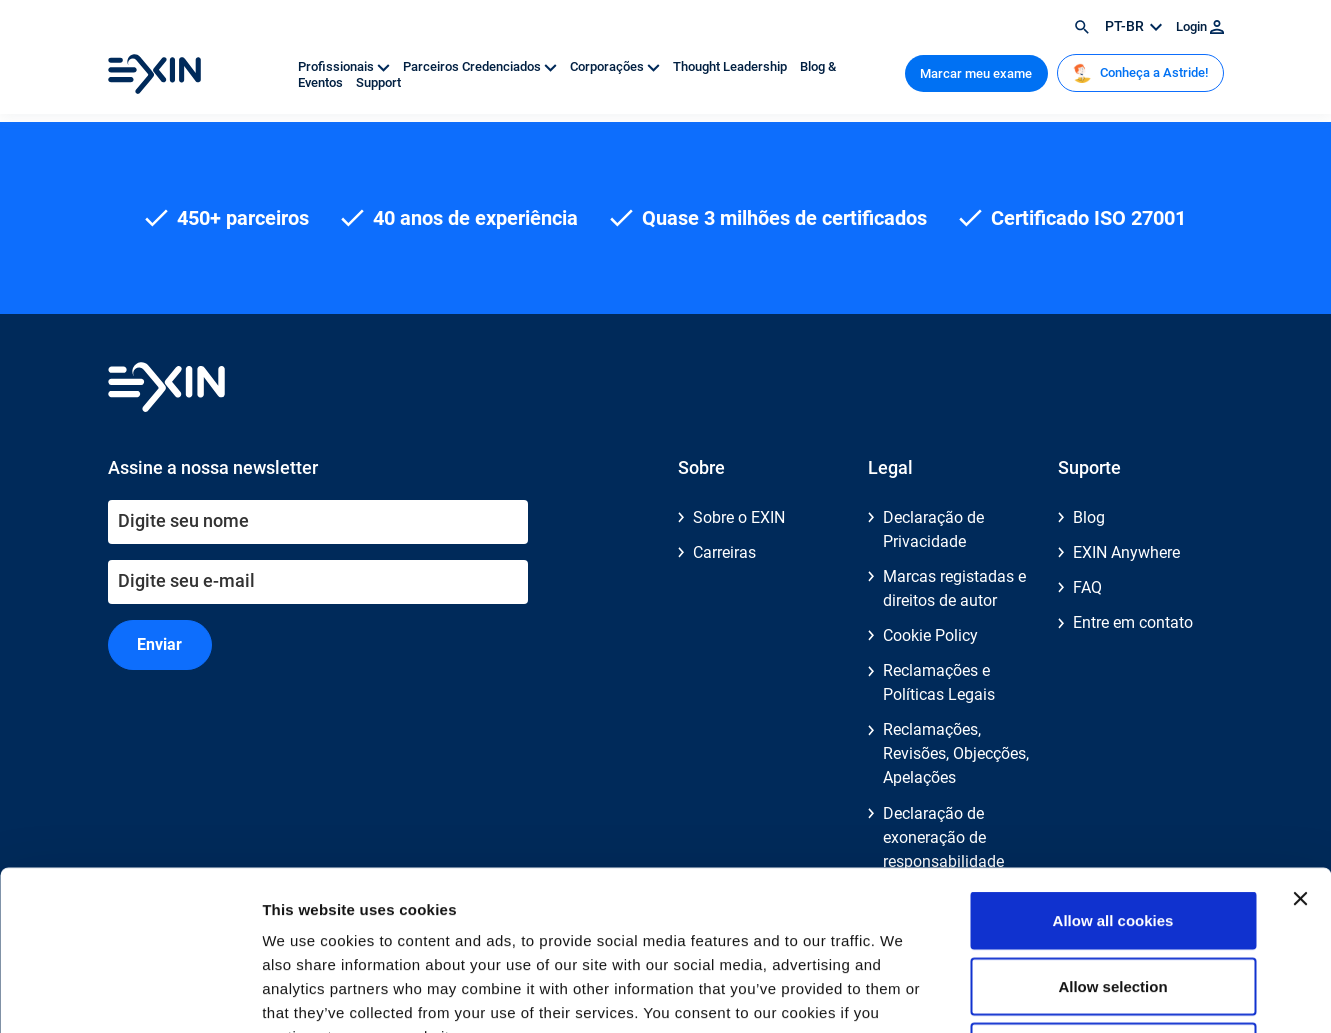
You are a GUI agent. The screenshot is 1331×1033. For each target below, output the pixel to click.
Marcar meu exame (976, 73)
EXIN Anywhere (1126, 552)
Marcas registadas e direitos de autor (954, 588)
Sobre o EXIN (739, 517)
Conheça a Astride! (1140, 73)
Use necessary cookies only (1113, 901)
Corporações (616, 66)
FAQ (1087, 587)
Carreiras (724, 552)
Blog (1089, 517)
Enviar (159, 644)
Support (378, 82)
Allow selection (1112, 836)
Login (1200, 26)
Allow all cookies (1113, 770)
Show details (1049, 993)
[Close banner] (1300, 749)
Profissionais (345, 66)
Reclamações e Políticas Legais (939, 682)
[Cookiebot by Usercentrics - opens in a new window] (129, 994)
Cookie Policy (930, 635)
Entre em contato (1133, 622)
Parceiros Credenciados (481, 66)
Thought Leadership (731, 66)
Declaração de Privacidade (933, 529)
